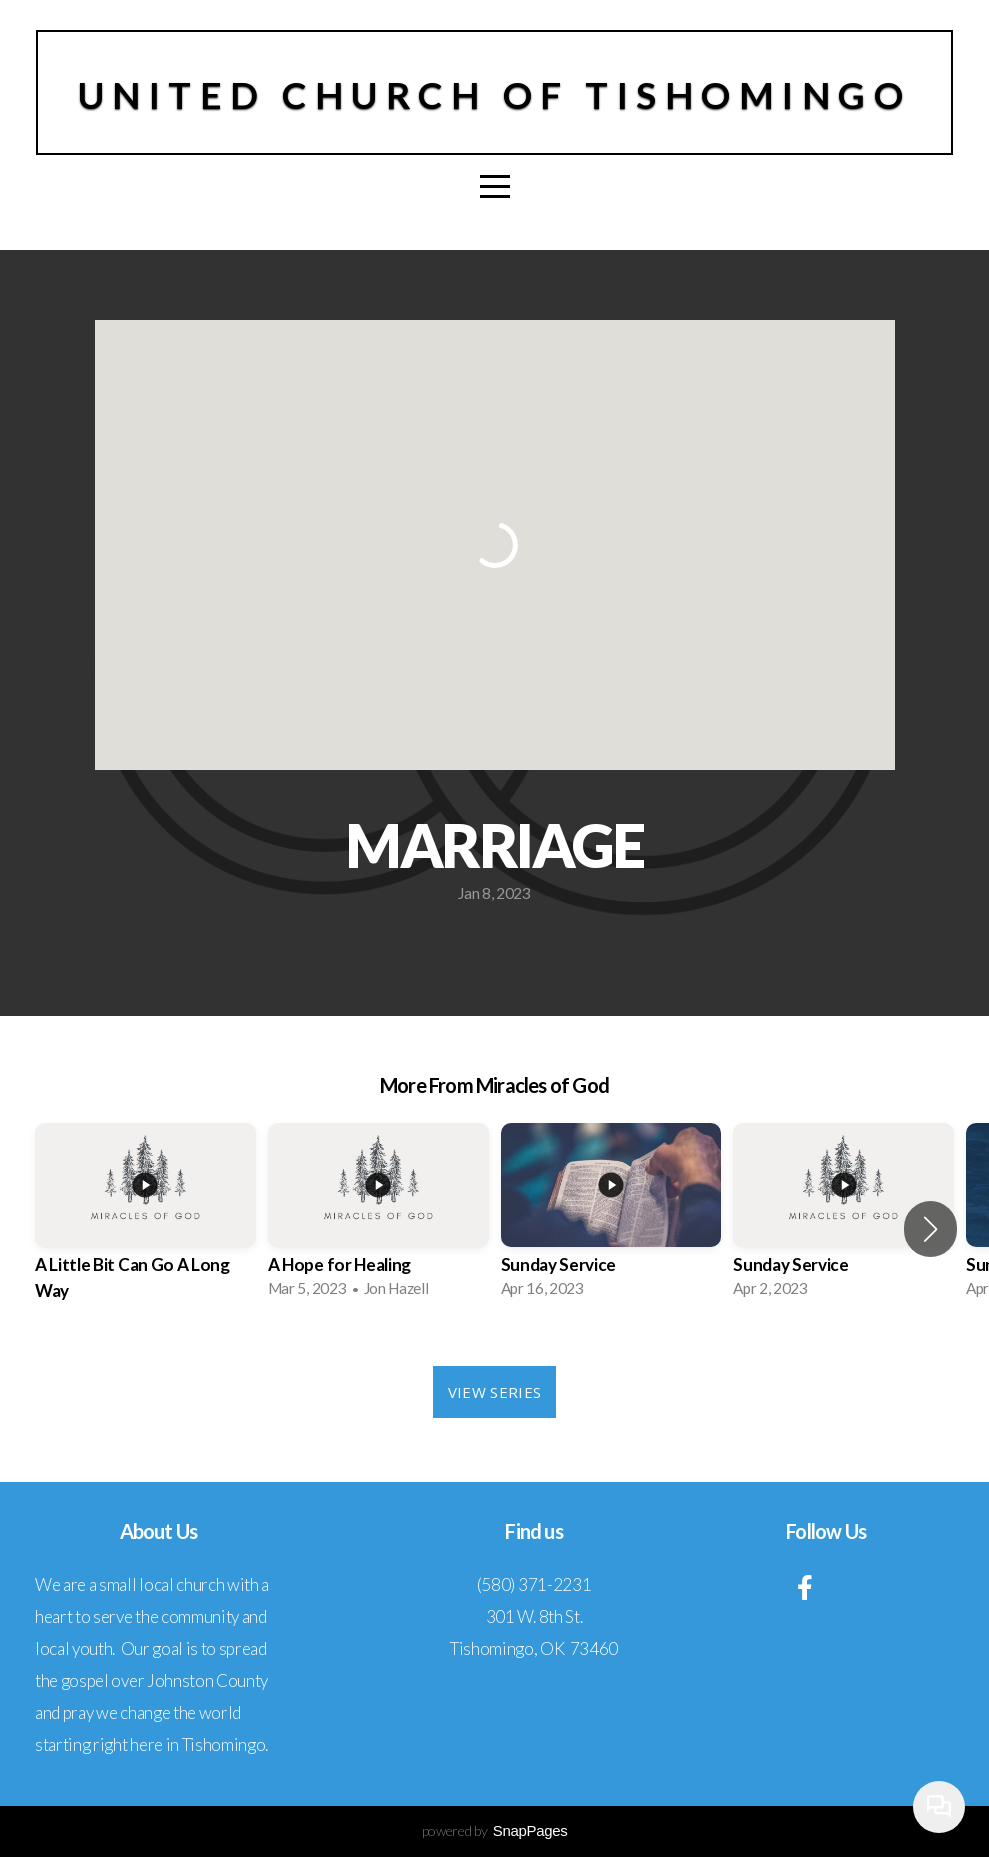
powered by (495, 1830)
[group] (145, 1229)
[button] (930, 1229)
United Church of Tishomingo (495, 94)
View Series (494, 1392)
